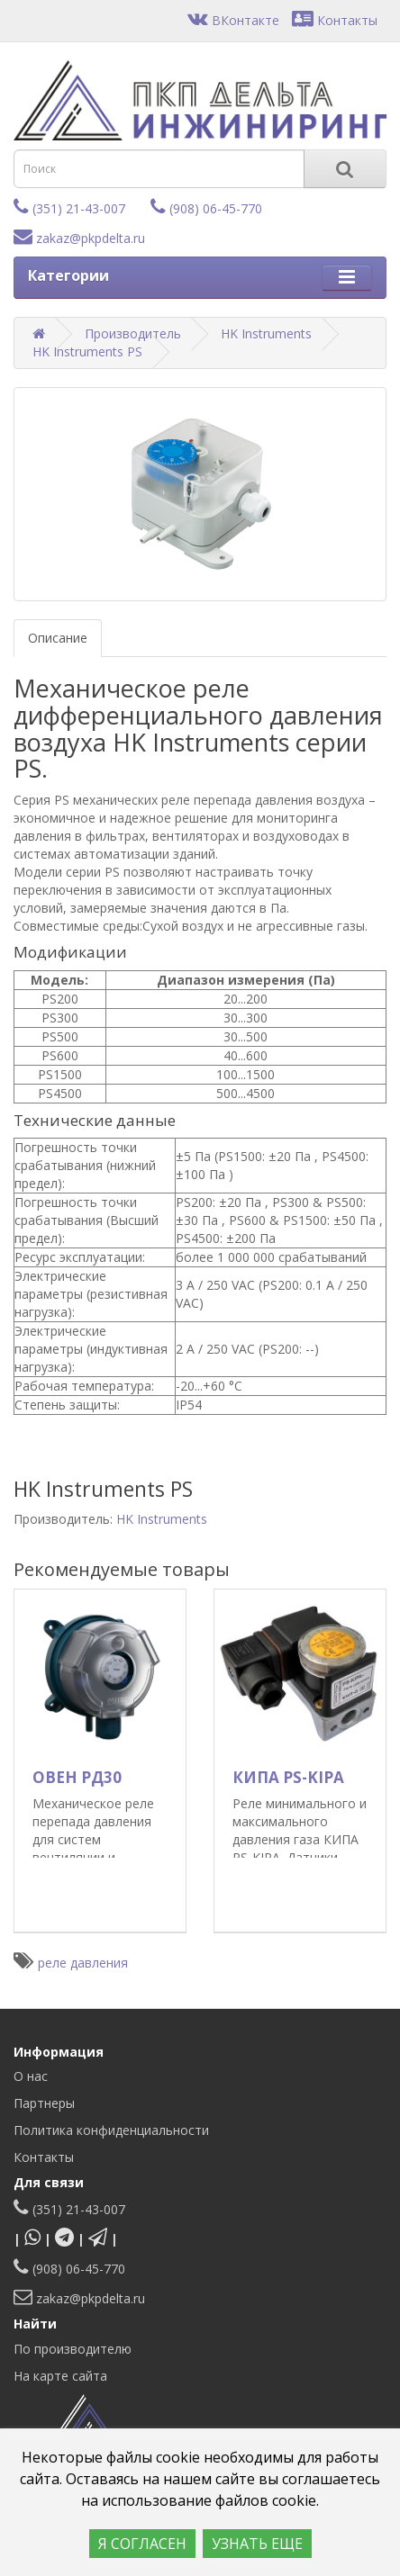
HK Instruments (266, 333)
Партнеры (44, 2103)
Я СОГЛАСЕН (142, 2543)
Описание (57, 637)
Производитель (133, 333)
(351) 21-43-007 (69, 208)
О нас (31, 2076)
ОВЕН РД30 (77, 1777)
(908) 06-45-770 (206, 208)
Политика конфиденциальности (111, 2130)
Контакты (334, 20)
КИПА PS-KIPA (288, 1777)
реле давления (83, 1962)
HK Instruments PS (87, 351)
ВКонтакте (233, 20)
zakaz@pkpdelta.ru (79, 238)
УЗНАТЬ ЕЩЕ (257, 2543)
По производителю (73, 2348)
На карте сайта (60, 2375)
